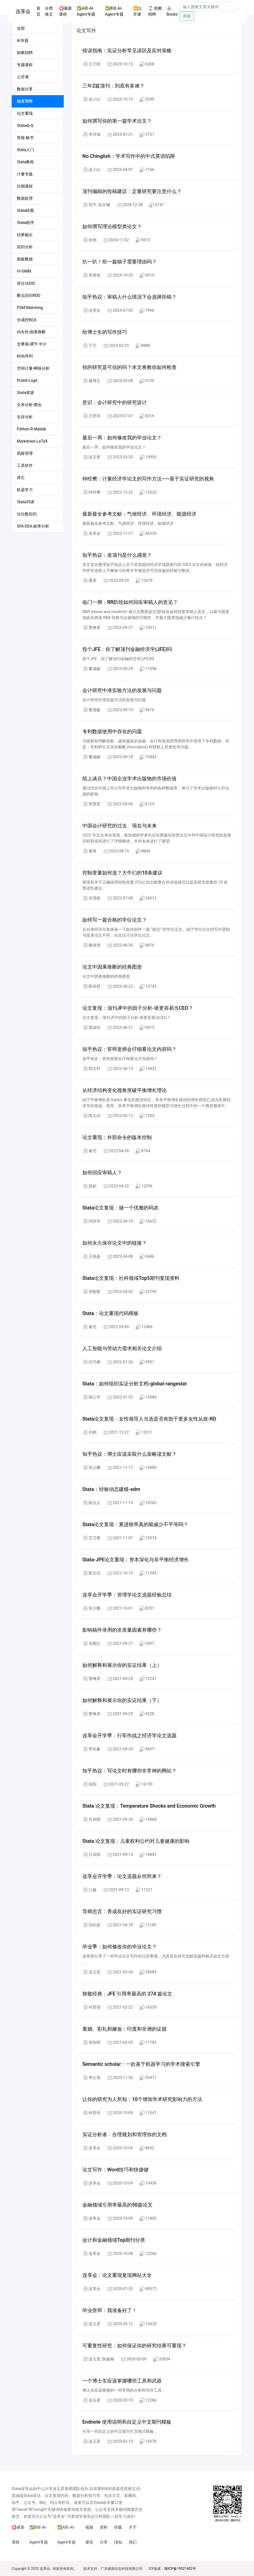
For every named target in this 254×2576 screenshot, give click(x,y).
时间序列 (25, 356)
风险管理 (25, 453)
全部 (21, 28)
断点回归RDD (28, 295)
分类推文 (49, 11)
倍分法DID (26, 283)
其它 (21, 477)
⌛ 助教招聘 (155, 11)
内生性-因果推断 (31, 332)
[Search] (208, 6)
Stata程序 (25, 222)
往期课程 (25, 186)
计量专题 (25, 174)
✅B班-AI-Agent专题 (114, 11)
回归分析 (25, 247)
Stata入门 (25, 149)
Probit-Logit (27, 380)
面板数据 (25, 259)
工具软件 (25, 465)
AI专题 (23, 40)
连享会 (23, 11)
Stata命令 (25, 125)
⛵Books (172, 11)
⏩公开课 (137, 11)
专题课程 (25, 64)
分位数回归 (27, 514)
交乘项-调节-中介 (32, 344)
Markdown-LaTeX (32, 441)
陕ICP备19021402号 (180, 2569)
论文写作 (25, 101)
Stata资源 (25, 392)
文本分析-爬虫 (29, 404)
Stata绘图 (25, 210)
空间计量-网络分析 (33, 368)
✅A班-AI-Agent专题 (86, 11)
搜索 (187, 16)
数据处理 (25, 198)
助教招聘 (25, 52)
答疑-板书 (25, 137)
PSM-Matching (30, 307)
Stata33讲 (25, 502)
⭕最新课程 (65, 11)
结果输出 (25, 234)
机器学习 (25, 489)
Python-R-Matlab (31, 429)
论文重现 (25, 113)
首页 (39, 11)
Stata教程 (25, 162)
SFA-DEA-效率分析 (33, 526)
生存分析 (25, 417)
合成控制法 (27, 319)
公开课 (23, 77)
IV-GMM (24, 271)
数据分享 (25, 89)
